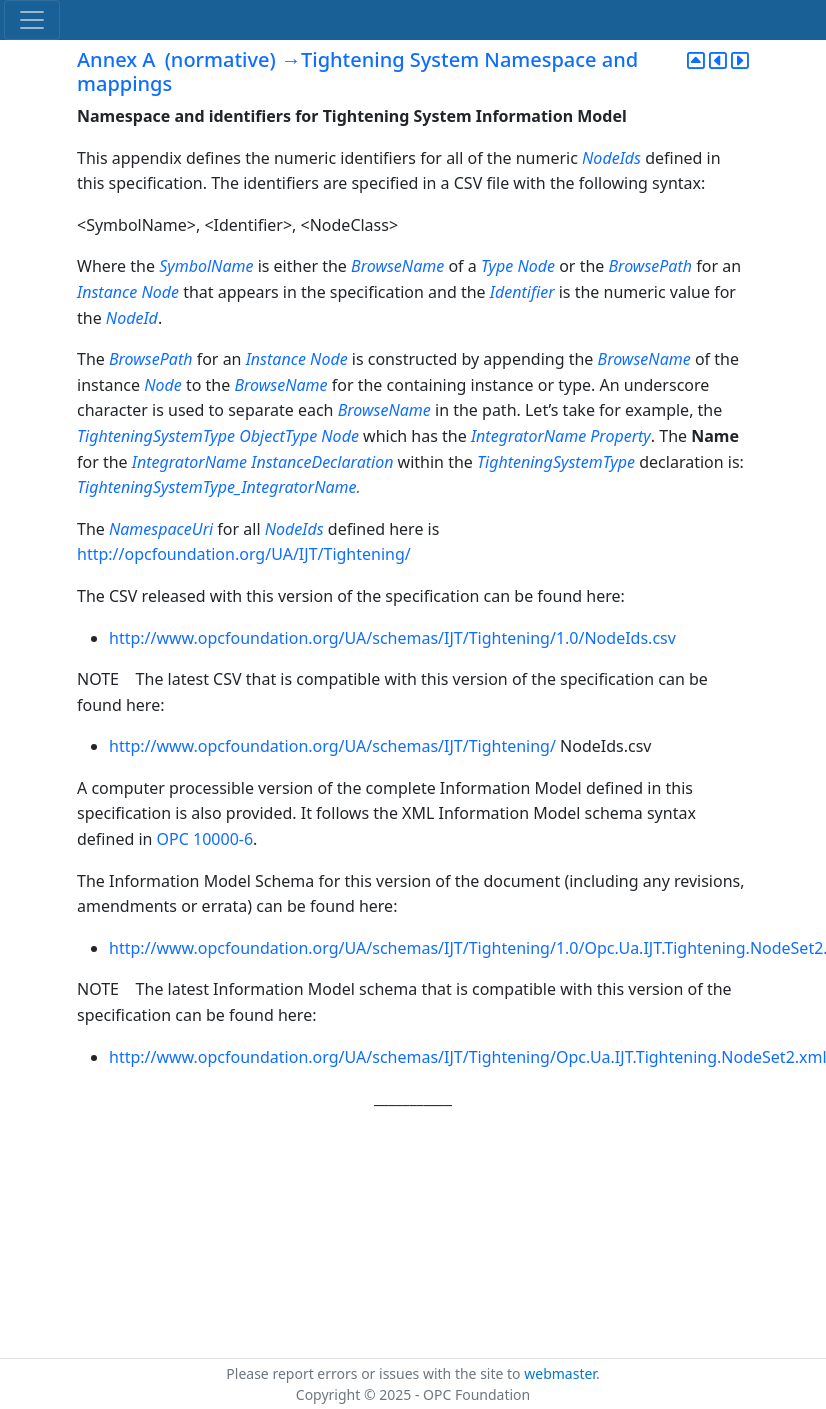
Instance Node (128, 292)
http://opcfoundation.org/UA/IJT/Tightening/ (244, 554)
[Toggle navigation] (32, 20)
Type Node (518, 266)
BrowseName (397, 266)
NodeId (132, 318)
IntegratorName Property (561, 436)
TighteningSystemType (156, 436)
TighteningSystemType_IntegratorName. (219, 487)
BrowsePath (651, 266)
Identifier (522, 292)
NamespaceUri (161, 529)
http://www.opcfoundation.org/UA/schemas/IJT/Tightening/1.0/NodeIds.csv (392, 638)
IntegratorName (189, 462)
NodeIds (611, 158)
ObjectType (278, 436)
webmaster (560, 1373)
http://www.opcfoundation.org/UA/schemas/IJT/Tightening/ (334, 746)
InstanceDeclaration (322, 462)
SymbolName (206, 266)
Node (163, 385)
